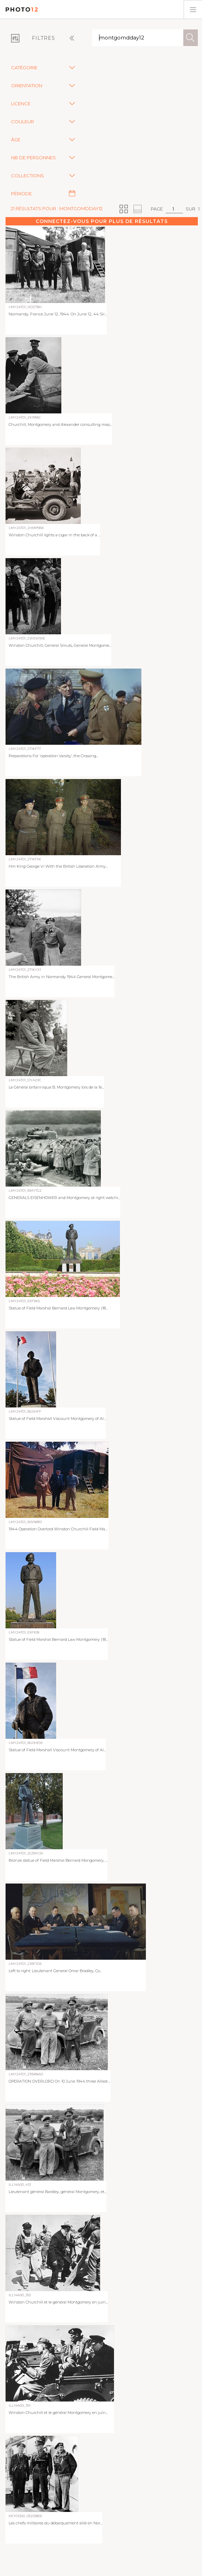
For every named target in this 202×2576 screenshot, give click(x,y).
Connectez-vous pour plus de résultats (102, 221)
